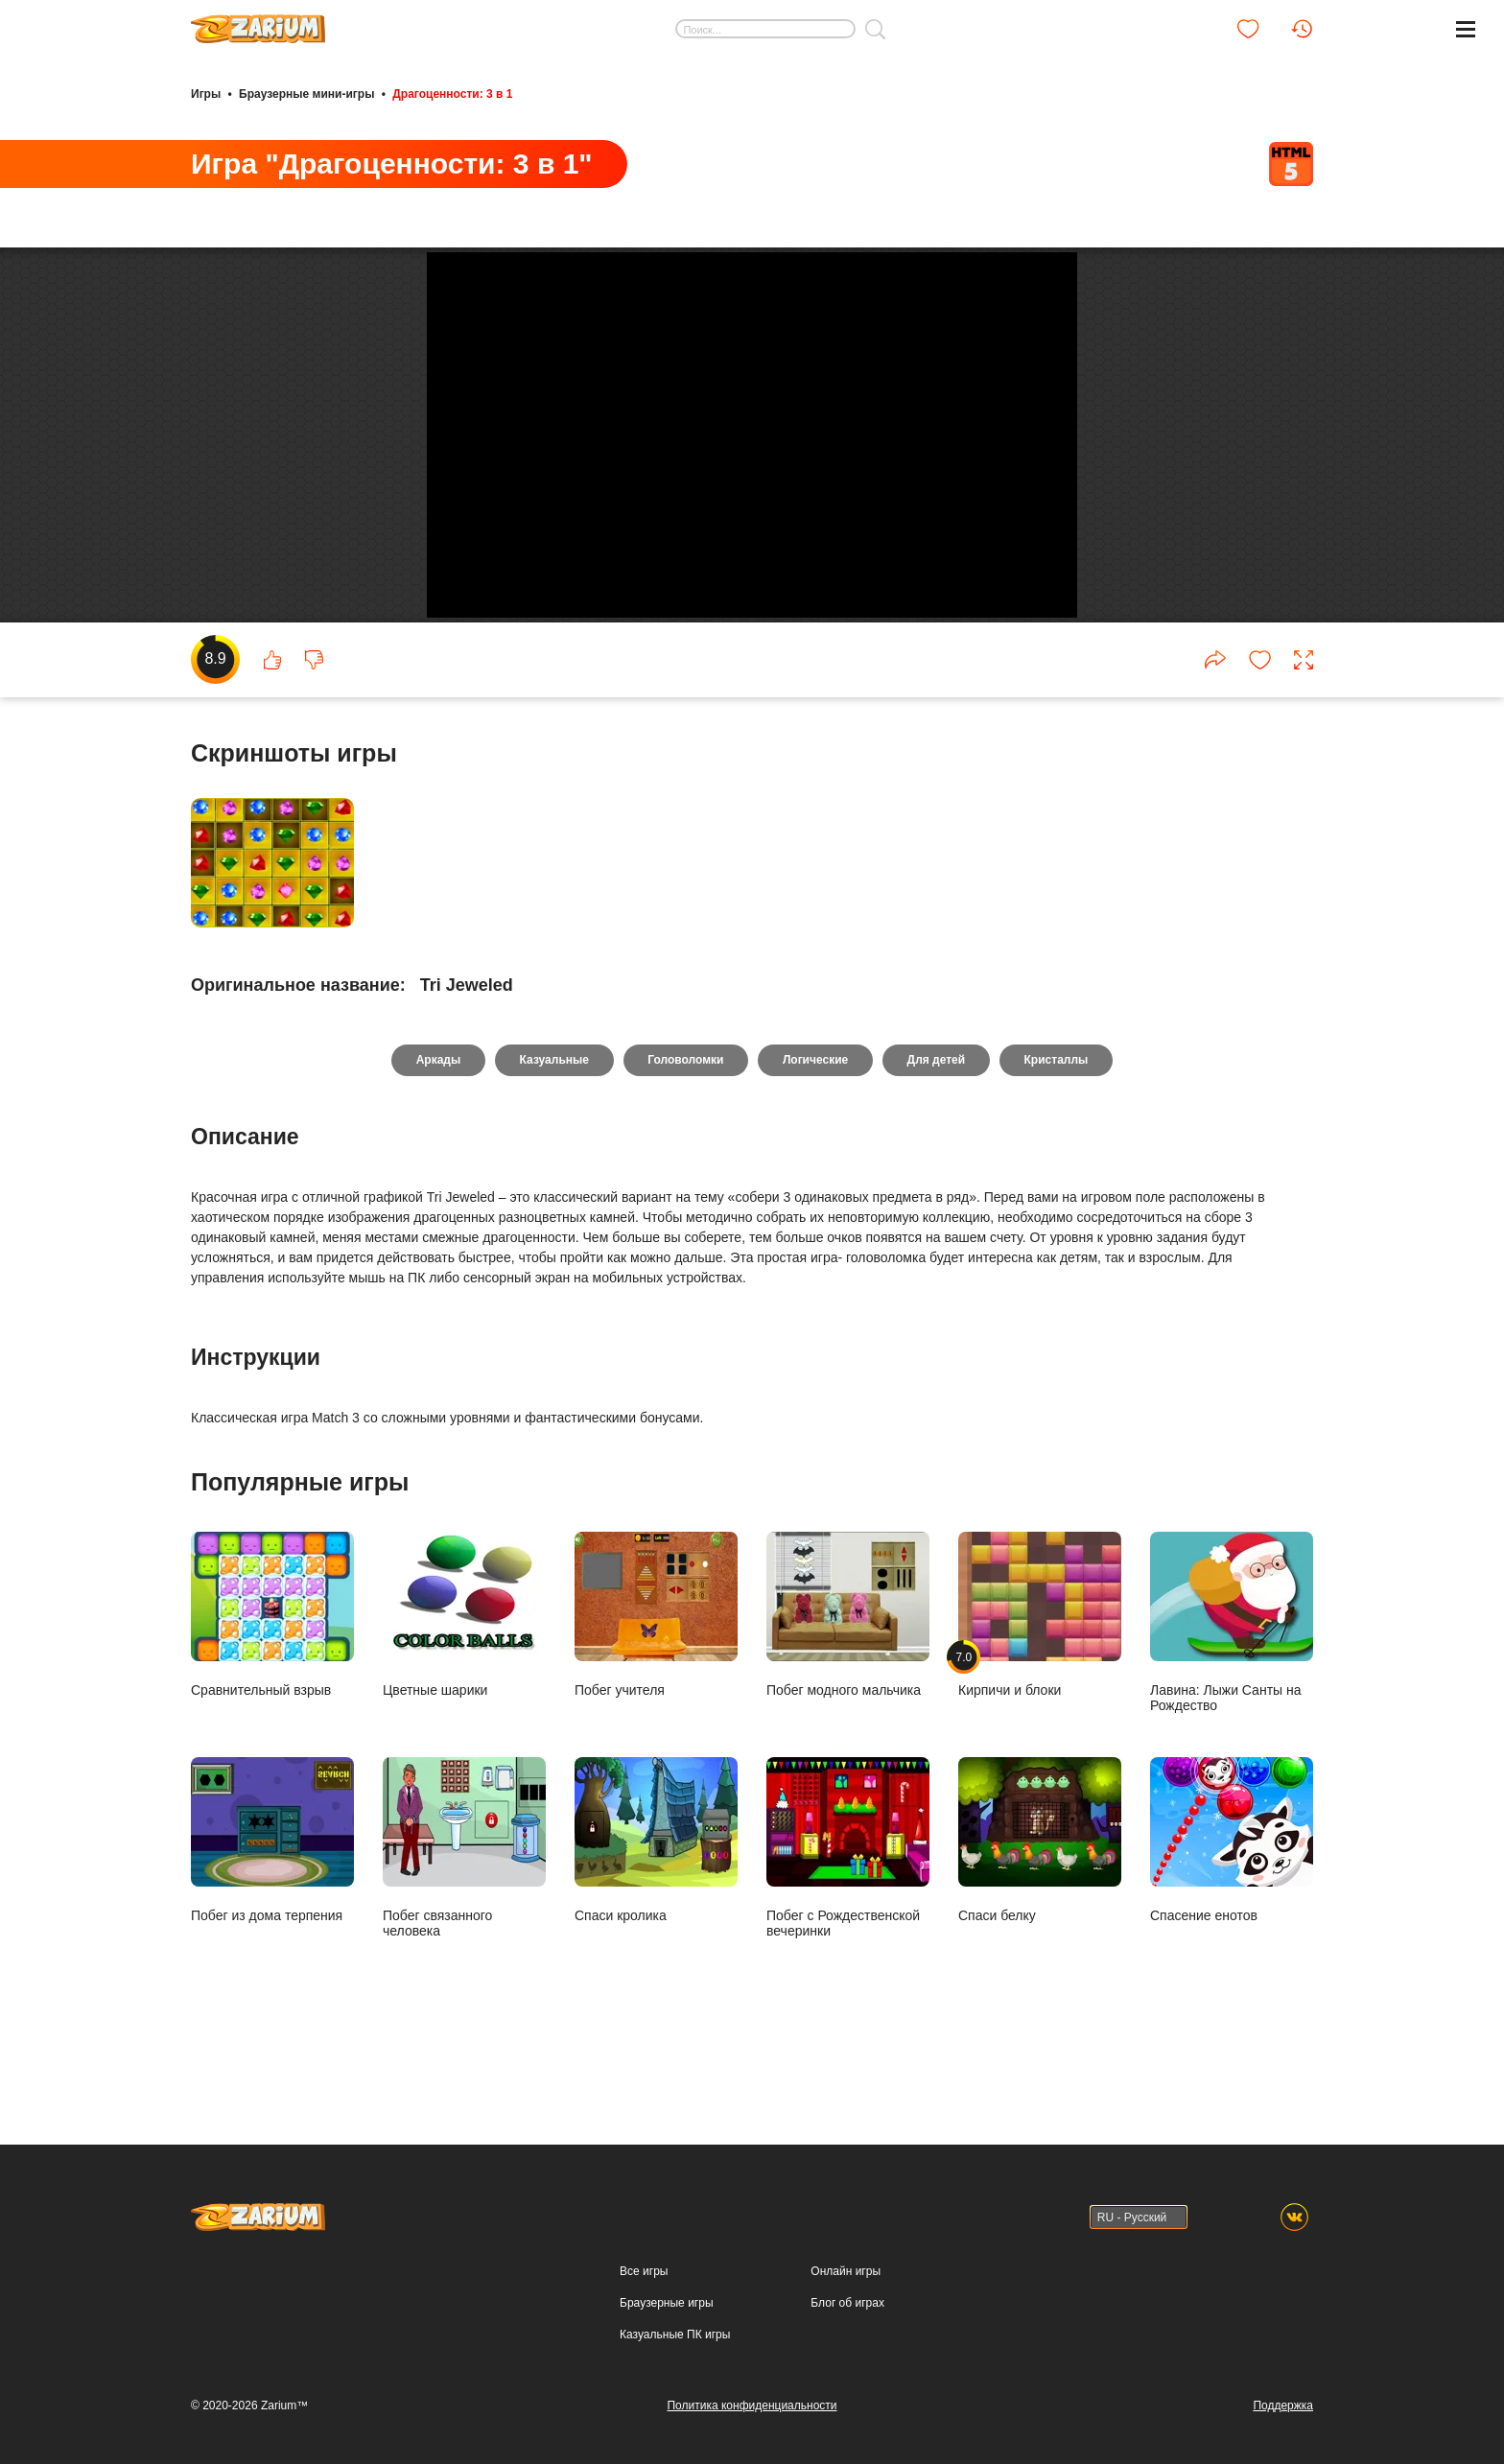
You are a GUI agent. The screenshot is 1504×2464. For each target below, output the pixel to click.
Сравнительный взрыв (272, 1682)
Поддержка (1283, 2405)
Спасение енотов (1231, 1907)
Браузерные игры (666, 2303)
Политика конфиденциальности (751, 2405)
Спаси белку (1039, 1907)
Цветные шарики (464, 1682)
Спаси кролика (656, 1907)
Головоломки (685, 1128)
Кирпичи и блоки (1039, 1682)
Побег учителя (656, 1682)
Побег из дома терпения (272, 1907)
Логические (815, 1128)
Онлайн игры (846, 2271)
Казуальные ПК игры (675, 2334)
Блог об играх (847, 2303)
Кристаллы (1057, 1128)
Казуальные (553, 1128)
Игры (206, 94)
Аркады (436, 1128)
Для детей (937, 1128)
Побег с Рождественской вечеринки (847, 1915)
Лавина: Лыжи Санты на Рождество (1231, 1689)
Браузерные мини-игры (306, 94)
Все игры (644, 2271)
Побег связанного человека (464, 1915)
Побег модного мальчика (847, 1682)
